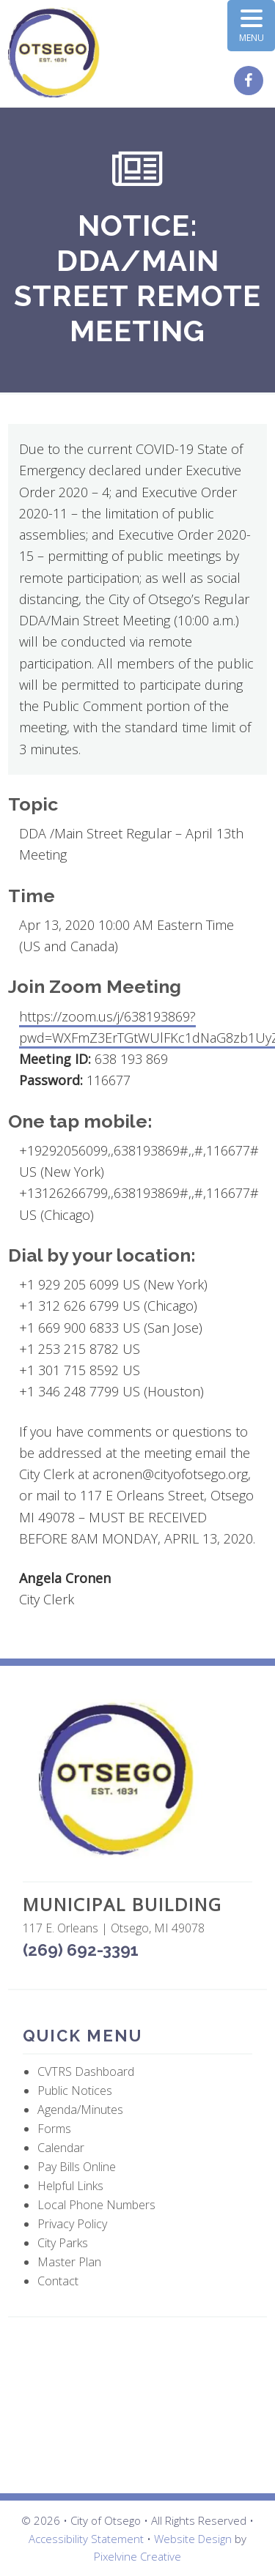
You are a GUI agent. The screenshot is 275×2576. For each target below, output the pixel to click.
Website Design (193, 2538)
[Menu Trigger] (251, 25)
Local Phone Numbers (96, 2205)
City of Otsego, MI (54, 53)
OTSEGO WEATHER (137, 2405)
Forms (54, 2129)
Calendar (60, 2148)
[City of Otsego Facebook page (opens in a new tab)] (250, 81)
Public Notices (74, 2090)
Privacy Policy (72, 2224)
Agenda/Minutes (80, 2110)
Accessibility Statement (86, 2538)
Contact (57, 2281)
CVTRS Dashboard (85, 2071)
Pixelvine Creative (137, 2556)
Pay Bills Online (76, 2167)
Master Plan (69, 2262)
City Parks (62, 2243)
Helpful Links (70, 2186)
